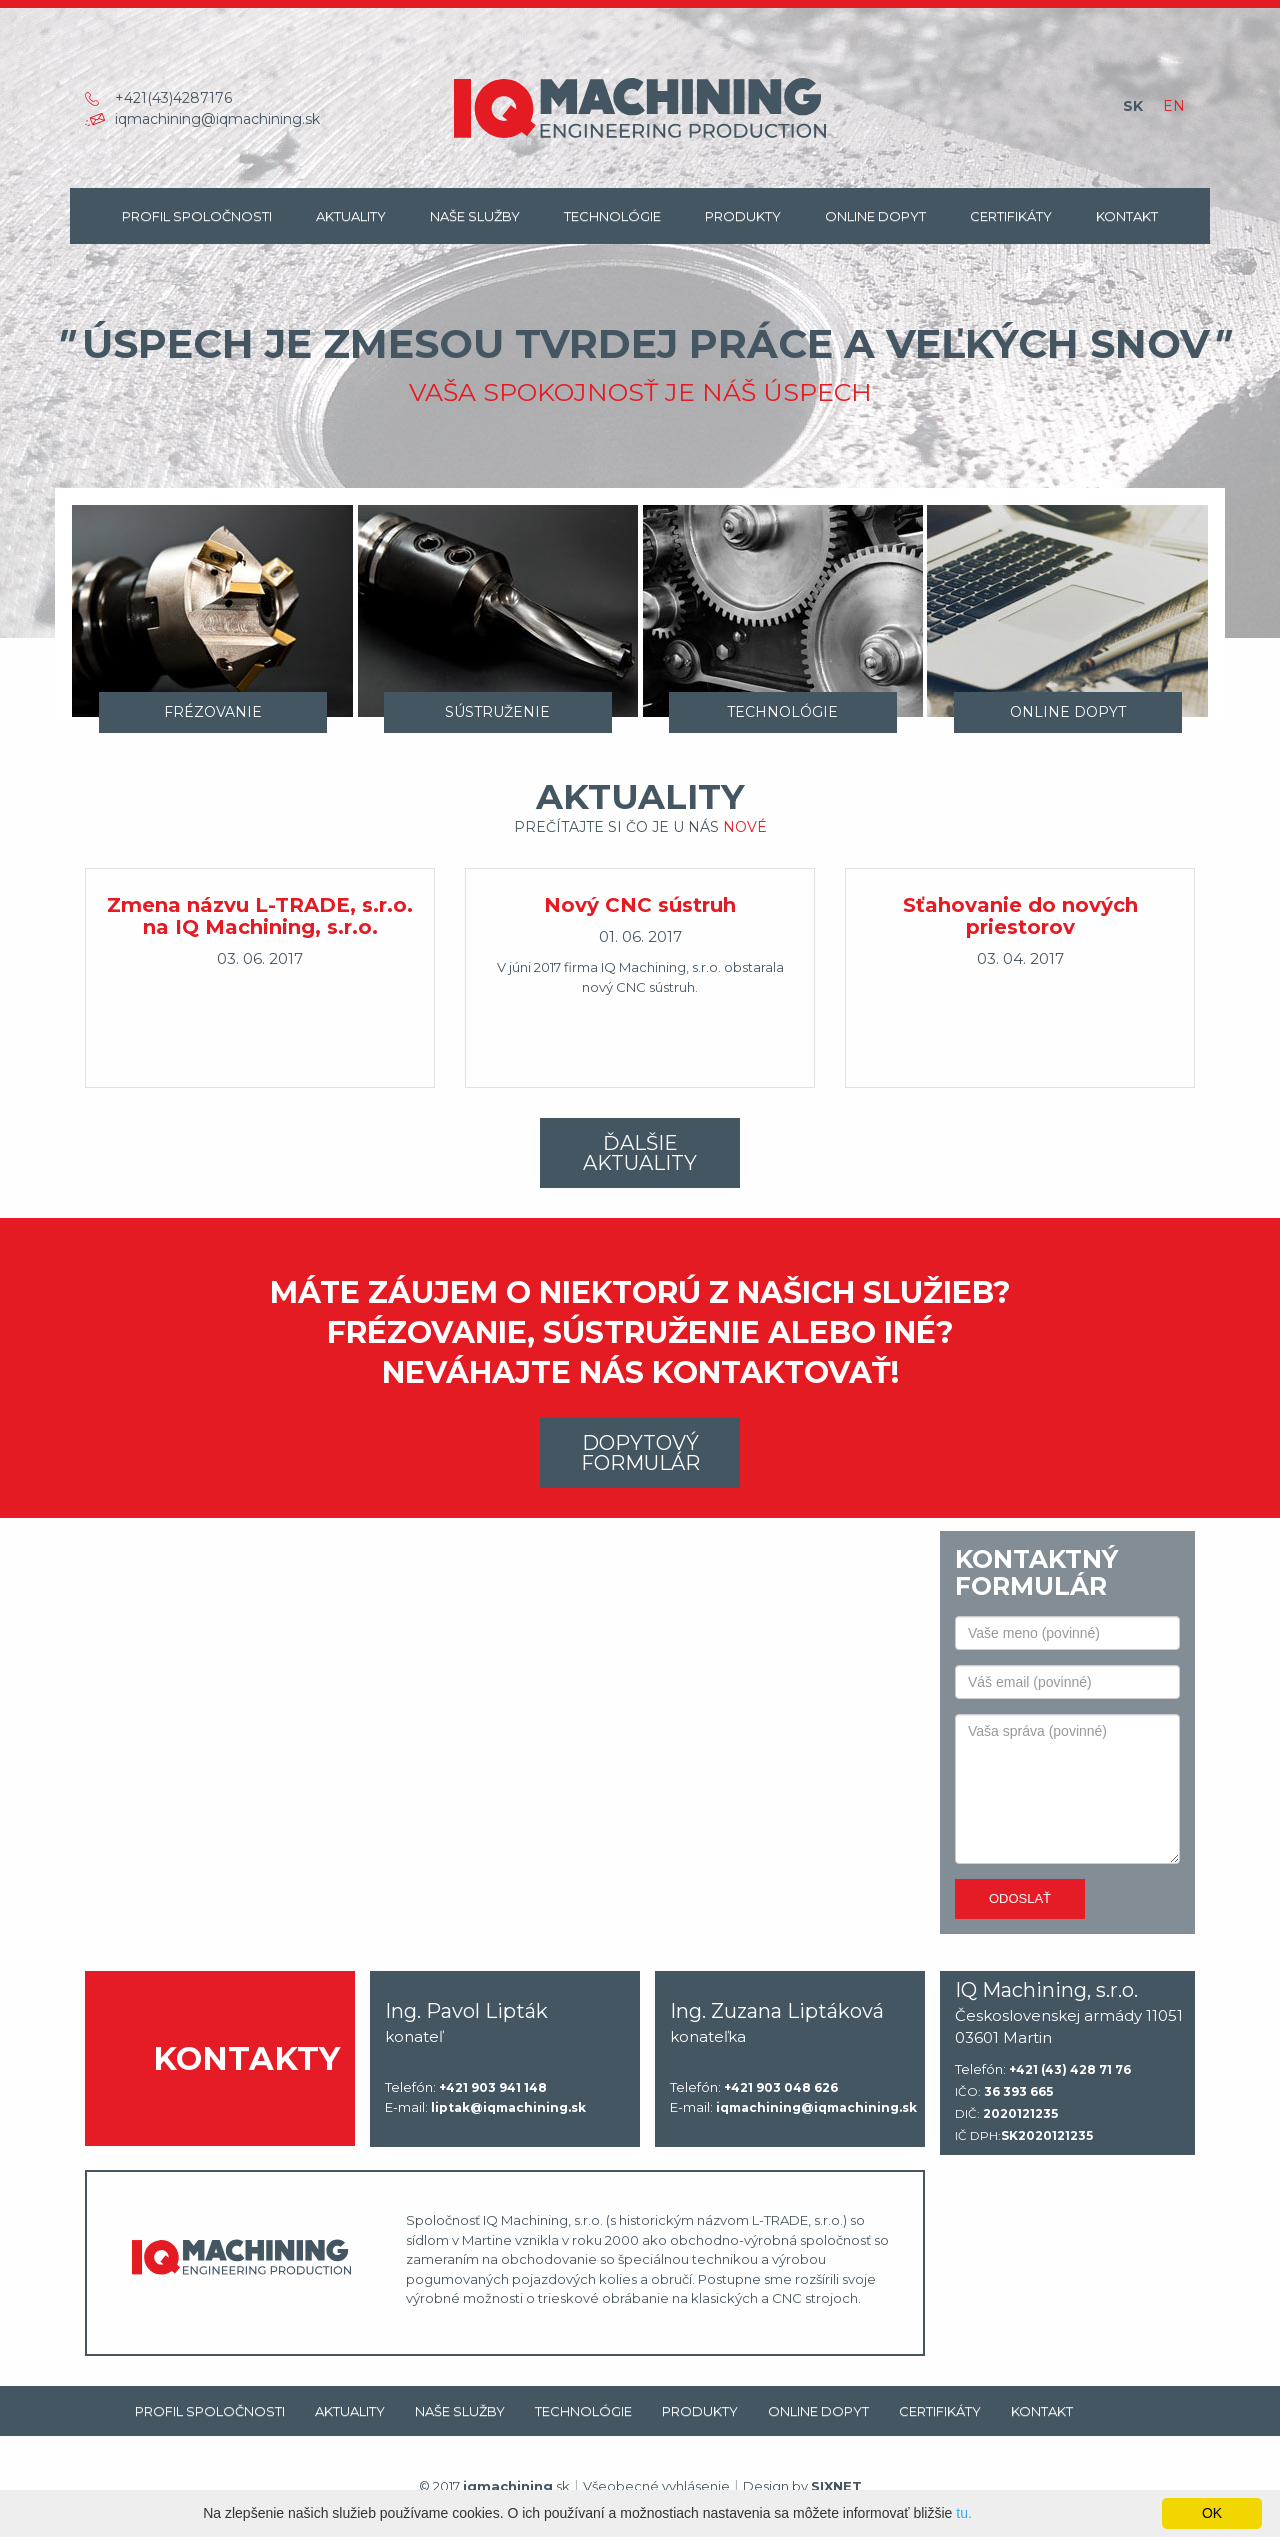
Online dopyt (875, 216)
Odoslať (1020, 1898)
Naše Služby (475, 216)
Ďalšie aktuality (640, 1153)
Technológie (612, 216)
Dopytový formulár (640, 1453)
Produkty (743, 216)
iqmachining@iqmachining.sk (217, 119)
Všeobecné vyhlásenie (656, 2486)
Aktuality (351, 216)
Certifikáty (1011, 216)
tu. (964, 2513)
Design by (802, 2486)
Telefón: (466, 2088)
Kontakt (1127, 216)
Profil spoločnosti (197, 216)
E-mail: (485, 2108)
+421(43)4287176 (173, 98)
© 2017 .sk (494, 2486)
